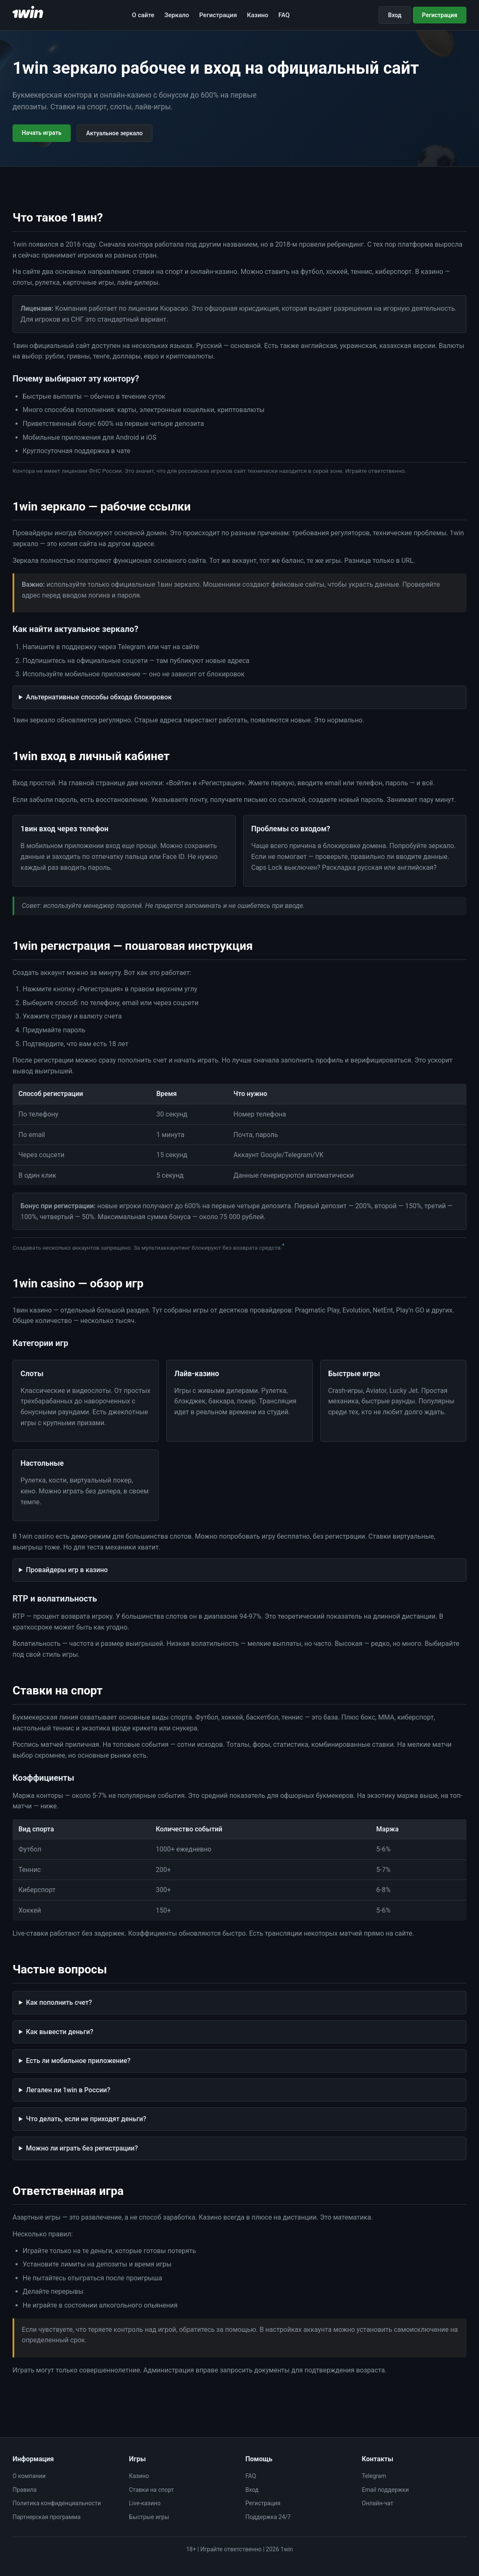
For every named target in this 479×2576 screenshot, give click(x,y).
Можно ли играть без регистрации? (82, 2148)
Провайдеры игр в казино (67, 1570)
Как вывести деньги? (59, 2032)
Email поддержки (385, 2489)
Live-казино (144, 2503)
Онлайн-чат (377, 2503)
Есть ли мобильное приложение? (78, 2061)
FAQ (284, 15)
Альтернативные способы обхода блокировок (99, 697)
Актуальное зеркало (114, 133)
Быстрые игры (149, 2517)
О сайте (143, 15)
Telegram (374, 2476)
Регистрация (218, 15)
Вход (395, 15)
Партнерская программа (46, 2517)
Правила (24, 2489)
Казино (257, 15)
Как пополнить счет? (59, 2002)
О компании (29, 2476)
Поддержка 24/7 (268, 2517)
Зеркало (177, 15)
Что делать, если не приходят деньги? (86, 2119)
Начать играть (42, 132)
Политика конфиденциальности (57, 2503)
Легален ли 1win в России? (68, 2090)
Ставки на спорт (151, 2489)
